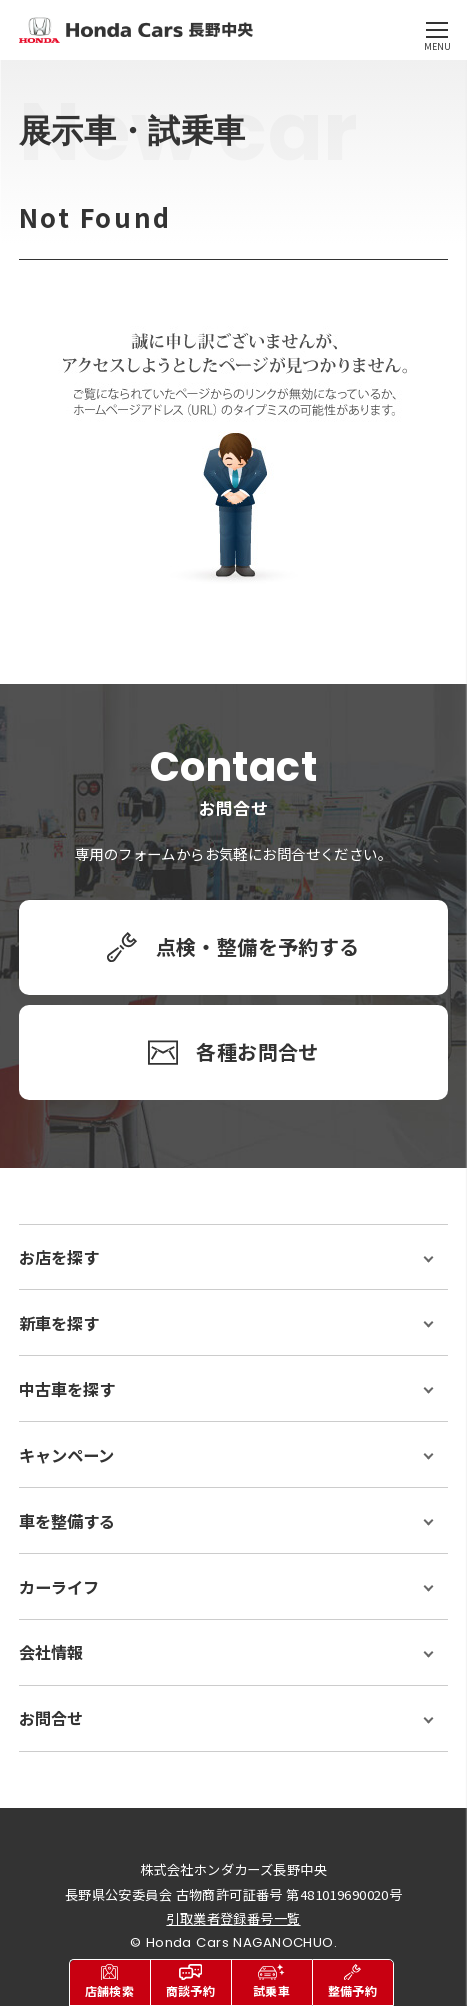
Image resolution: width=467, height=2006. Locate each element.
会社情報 (51, 1652)
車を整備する (67, 1521)
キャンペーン (66, 1455)
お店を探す (59, 1257)
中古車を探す (67, 1389)
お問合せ (51, 1718)
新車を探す (59, 1323)
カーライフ (59, 1587)
